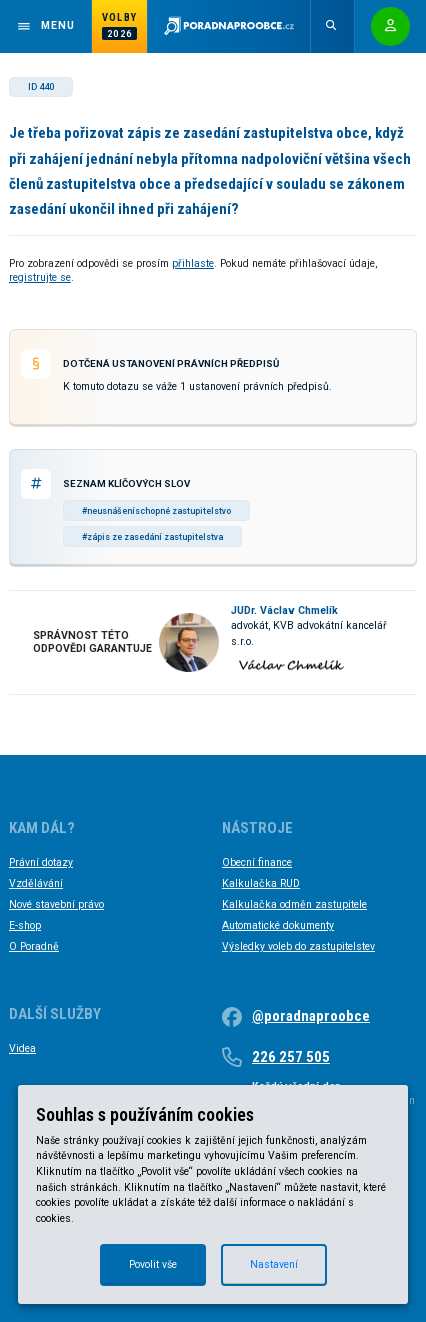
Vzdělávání (36, 883)
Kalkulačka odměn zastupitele (294, 904)
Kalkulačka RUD (261, 883)
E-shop (25, 925)
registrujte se (40, 277)
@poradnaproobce (311, 1016)
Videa (22, 1048)
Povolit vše (153, 1264)
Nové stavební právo (56, 904)
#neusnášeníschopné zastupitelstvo (156, 511)
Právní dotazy (41, 862)
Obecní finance (257, 862)
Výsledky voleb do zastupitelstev (298, 946)
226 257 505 (291, 1057)
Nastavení (274, 1264)
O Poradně (34, 946)
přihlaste (193, 263)
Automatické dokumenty (278, 925)
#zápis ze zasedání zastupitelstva (152, 537)
